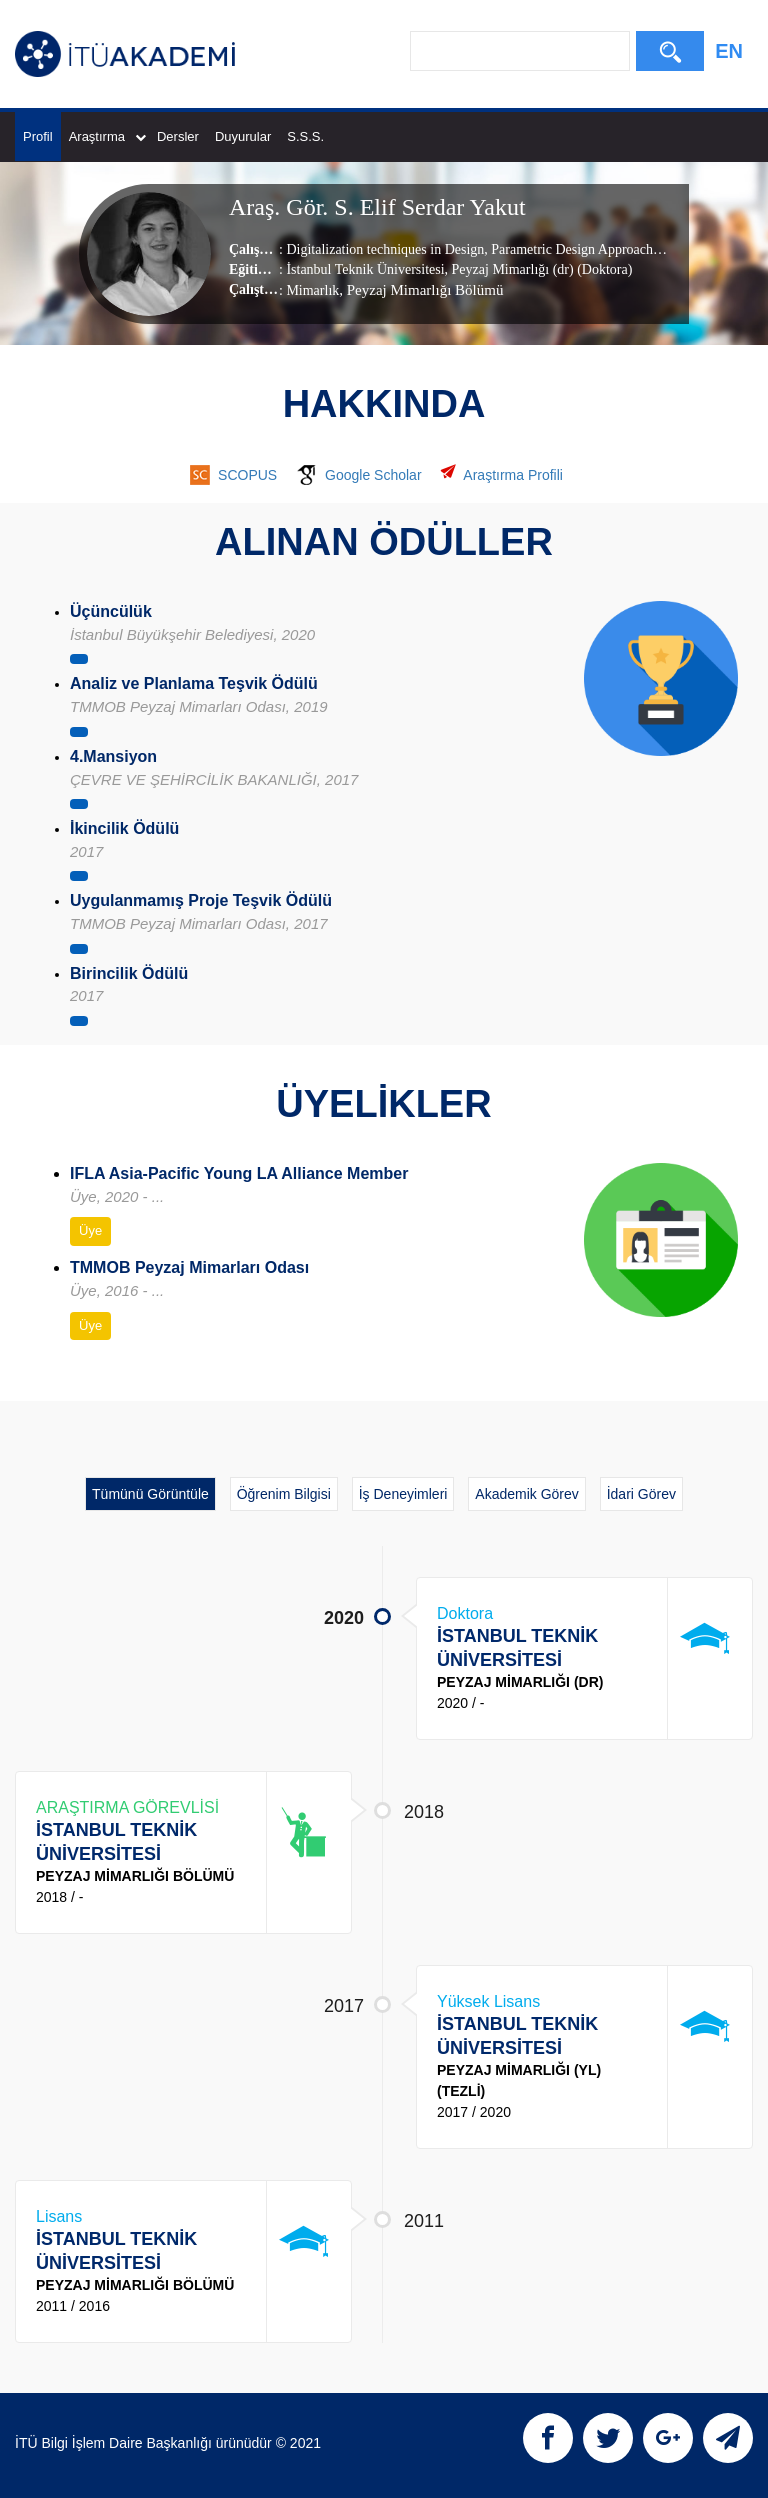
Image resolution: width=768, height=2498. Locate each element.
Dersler (178, 136)
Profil (38, 136)
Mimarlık (312, 290)
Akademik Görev (526, 1494)
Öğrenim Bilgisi (284, 1494)
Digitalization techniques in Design (385, 249)
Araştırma (107, 136)
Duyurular (243, 136)
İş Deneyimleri (403, 1494)
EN (729, 51)
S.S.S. (305, 136)
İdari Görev (641, 1494)
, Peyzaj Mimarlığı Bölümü (421, 290)
